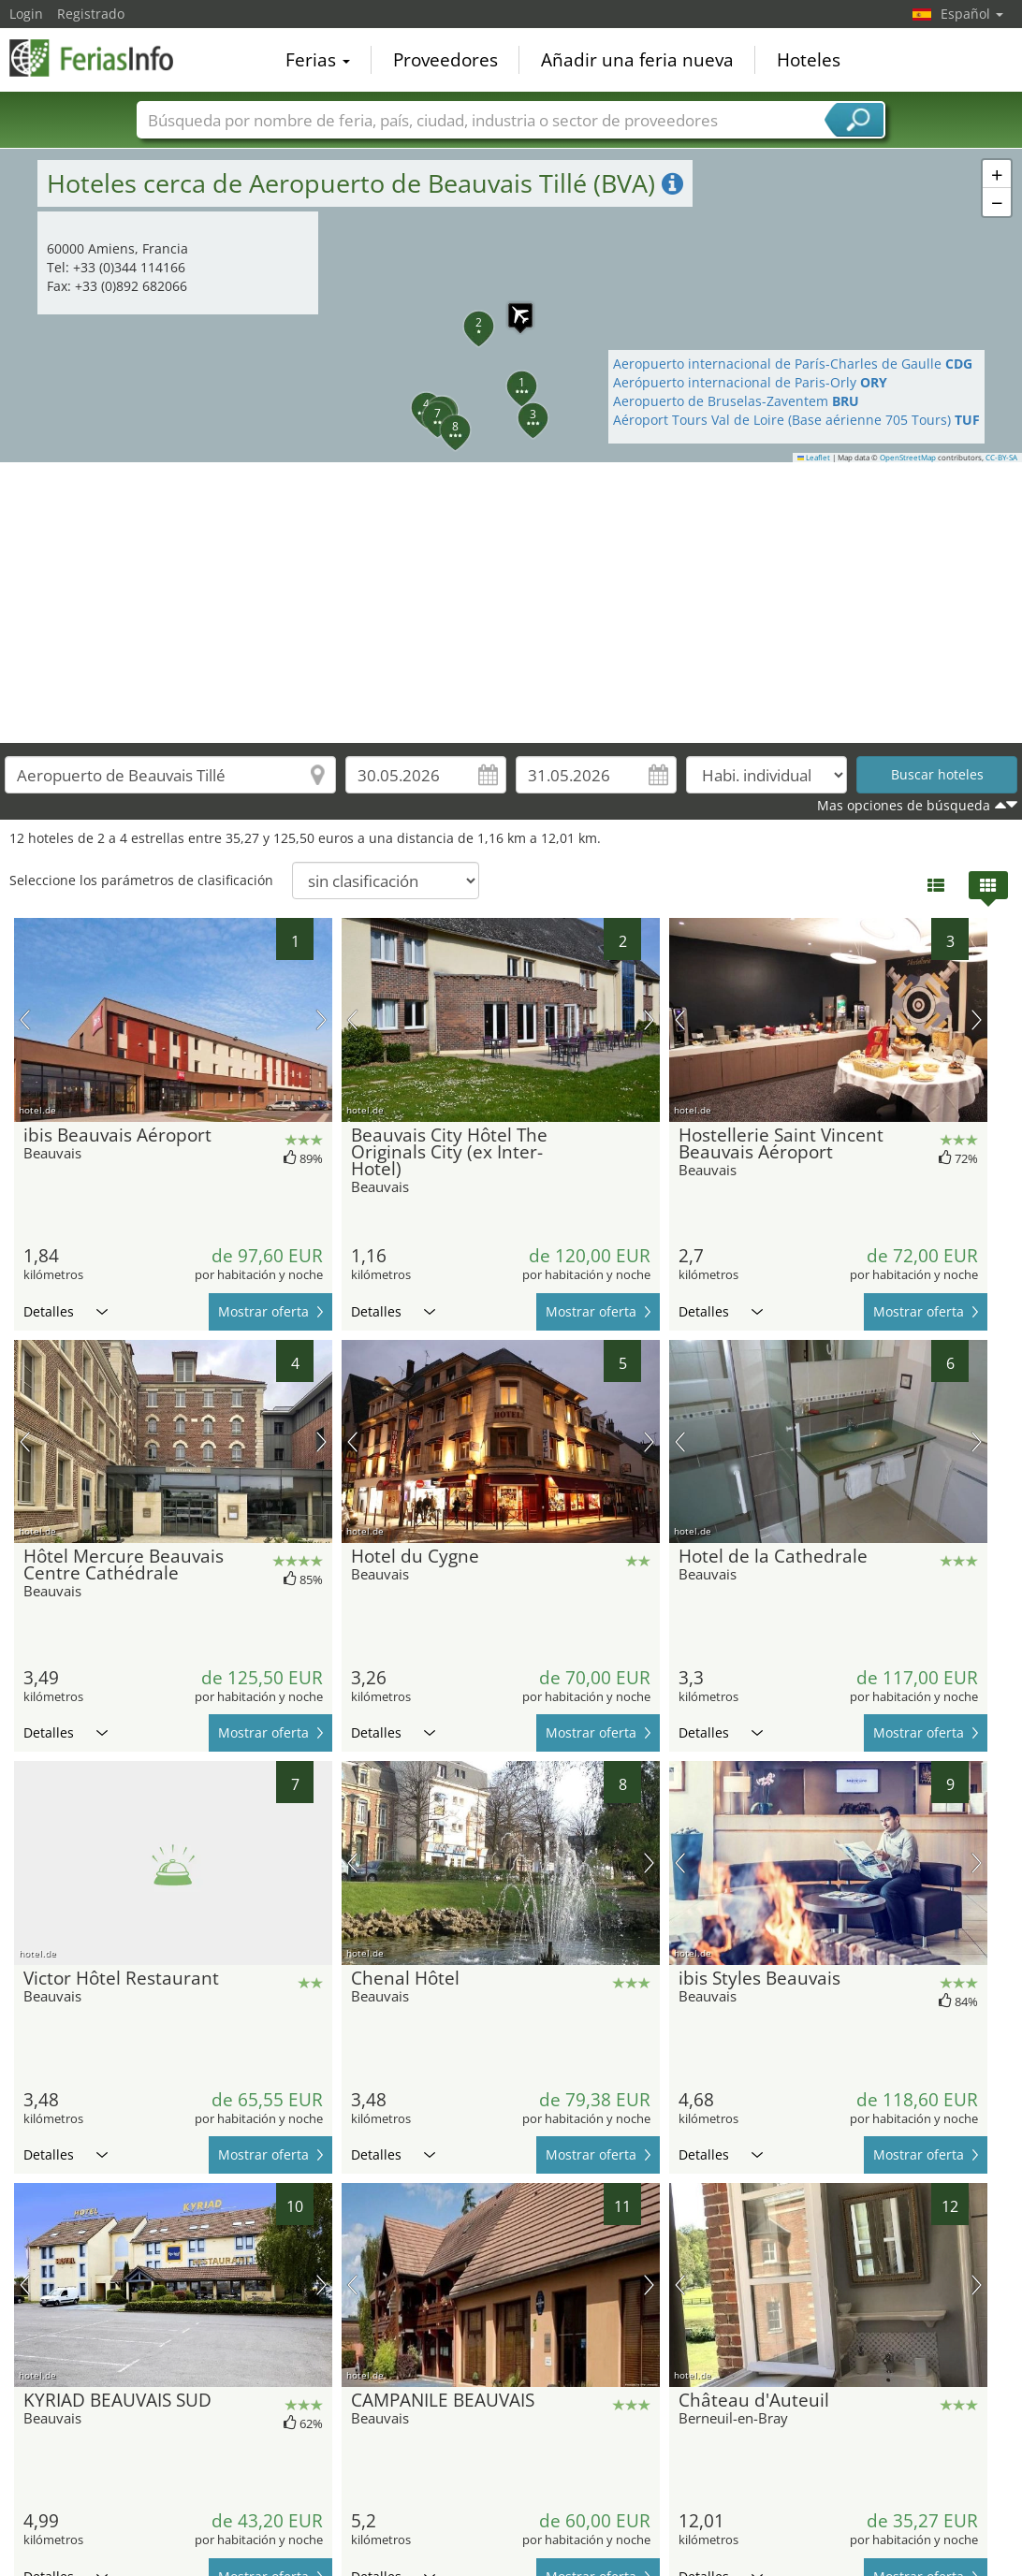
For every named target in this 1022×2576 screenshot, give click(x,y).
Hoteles (808, 60)
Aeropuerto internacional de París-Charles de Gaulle (792, 363)
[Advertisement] (511, 603)
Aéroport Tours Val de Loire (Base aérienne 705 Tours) (796, 420)
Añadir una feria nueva (637, 60)
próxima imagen (321, 1020)
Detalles (65, 1311)
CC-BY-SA (1001, 457)
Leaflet (814, 457)
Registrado (90, 13)
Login (26, 13)
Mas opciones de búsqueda (903, 805)
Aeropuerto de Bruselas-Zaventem (736, 401)
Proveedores (445, 60)
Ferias (317, 60)
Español (972, 13)
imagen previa (25, 1020)
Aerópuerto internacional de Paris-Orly (750, 382)
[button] (511, 375)
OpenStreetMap (908, 457)
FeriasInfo (103, 58)
